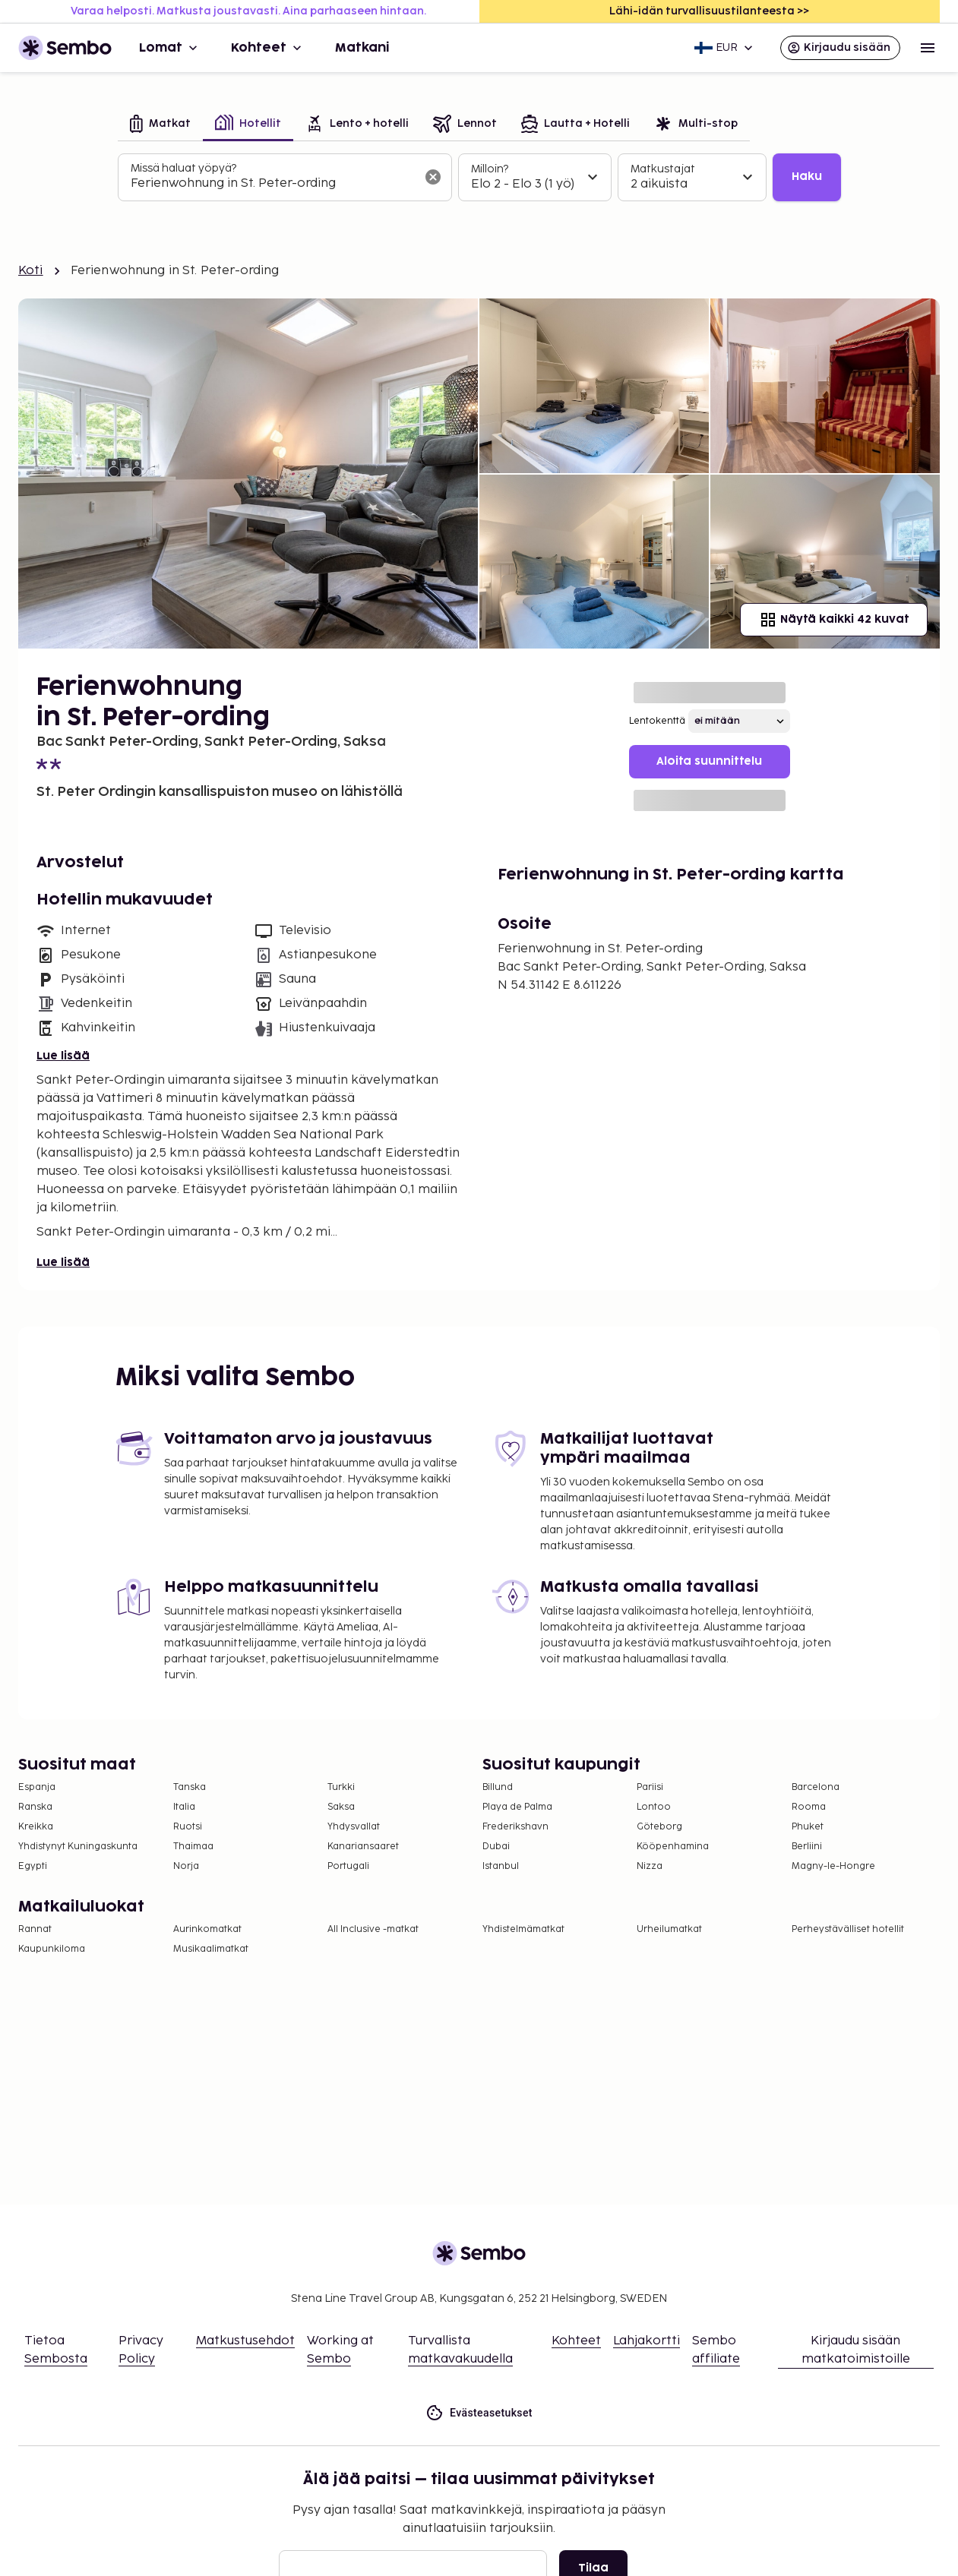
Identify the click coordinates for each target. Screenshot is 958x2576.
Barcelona (815, 1787)
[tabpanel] (479, 177)
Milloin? (489, 169)
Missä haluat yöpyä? (183, 168)
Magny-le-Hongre (833, 1866)
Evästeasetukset (479, 2413)
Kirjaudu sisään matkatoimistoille (855, 2350)
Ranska (35, 1807)
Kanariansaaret (363, 1846)
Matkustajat (663, 169)
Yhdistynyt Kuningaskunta (78, 1846)
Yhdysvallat (353, 1827)
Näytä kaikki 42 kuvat (834, 620)
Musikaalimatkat (210, 1949)
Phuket (808, 1827)
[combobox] (273, 183)
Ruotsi (187, 1827)
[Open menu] (927, 48)
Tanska (189, 1787)
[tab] (160, 125)
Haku (807, 177)
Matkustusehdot (245, 2341)
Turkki (341, 1787)
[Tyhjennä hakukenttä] (433, 177)
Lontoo (654, 1807)
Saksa (341, 1807)
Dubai (496, 1846)
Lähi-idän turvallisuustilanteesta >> (709, 11)
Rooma (809, 1807)
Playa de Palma (517, 1807)
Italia (184, 1807)
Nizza (649, 1866)
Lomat (170, 47)
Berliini (807, 1846)
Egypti (32, 1866)
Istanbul (500, 1866)
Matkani (362, 48)
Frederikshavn (515, 1827)
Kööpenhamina (673, 1846)
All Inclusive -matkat (373, 1929)
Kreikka (35, 1827)
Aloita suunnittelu (709, 761)
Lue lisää (63, 1056)
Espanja (36, 1787)
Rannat (35, 1929)
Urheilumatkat (669, 1929)
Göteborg (659, 1827)
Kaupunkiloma (51, 1949)
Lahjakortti (646, 2341)
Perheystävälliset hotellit (848, 1929)
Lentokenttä (657, 721)
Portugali (348, 1866)
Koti (30, 271)
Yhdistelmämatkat (523, 1929)
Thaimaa (193, 1846)
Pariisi (650, 1787)
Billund (497, 1787)
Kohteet (268, 47)
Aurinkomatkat (207, 1929)
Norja (186, 1866)
